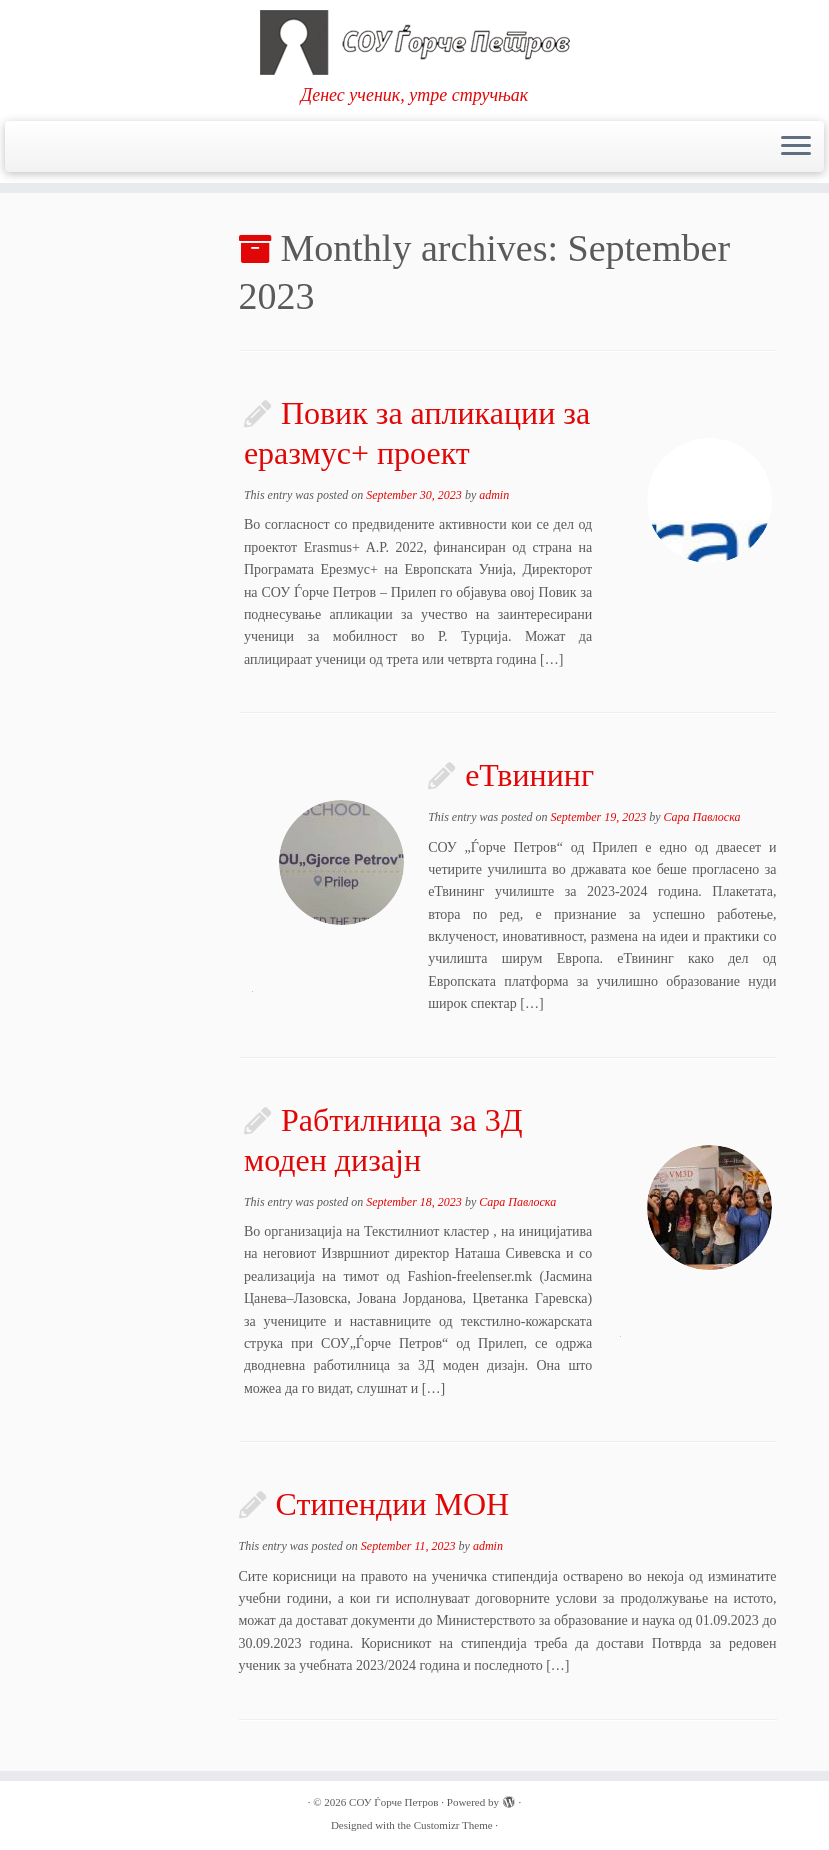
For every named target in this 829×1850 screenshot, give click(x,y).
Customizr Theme (453, 1825)
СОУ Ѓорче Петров (393, 1802)
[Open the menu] (796, 147)
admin (494, 495)
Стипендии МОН (393, 1504)
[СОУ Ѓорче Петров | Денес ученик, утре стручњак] (414, 42)
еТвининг (529, 775)
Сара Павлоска (701, 817)
